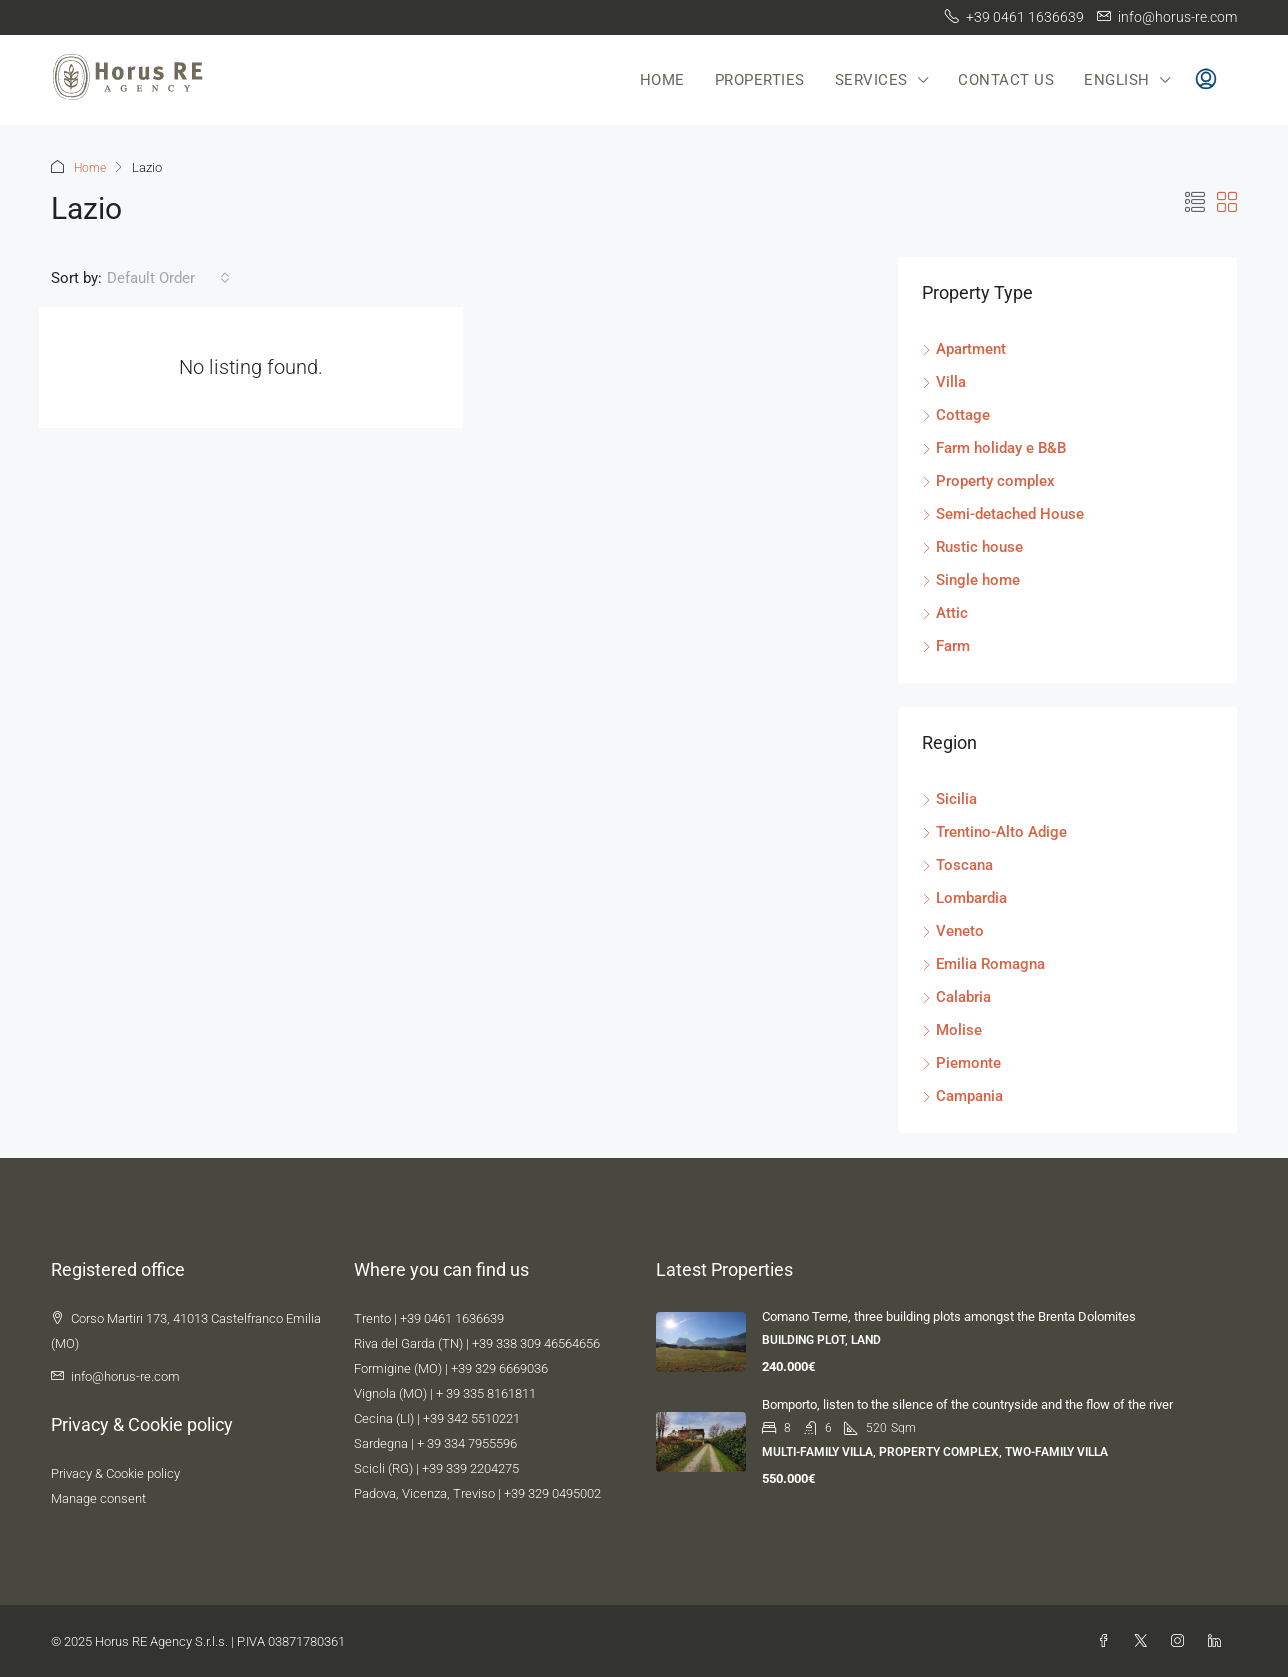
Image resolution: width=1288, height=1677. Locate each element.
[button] (1195, 202)
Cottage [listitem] (956, 414)
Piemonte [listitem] (961, 1062)
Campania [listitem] (962, 1095)
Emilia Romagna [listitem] (983, 963)
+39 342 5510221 (471, 1417)
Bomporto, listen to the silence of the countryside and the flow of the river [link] (967, 1403)
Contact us (1006, 80)
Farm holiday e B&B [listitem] (994, 447)
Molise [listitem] (952, 1029)
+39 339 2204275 (470, 1467)
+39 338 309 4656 (522, 1342)
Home (662, 80)
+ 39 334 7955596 (467, 1442)
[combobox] (168, 277)
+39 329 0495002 (552, 1492)
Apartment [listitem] (964, 348)
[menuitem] (1206, 80)
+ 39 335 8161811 (486, 1392)
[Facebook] (1107, 1640)
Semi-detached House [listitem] (1003, 513)
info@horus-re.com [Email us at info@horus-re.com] (125, 1375)
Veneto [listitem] (953, 930)
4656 (586, 1342)
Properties (760, 80)
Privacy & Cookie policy (115, 1472)
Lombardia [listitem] (964, 897)
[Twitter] (1144, 1640)
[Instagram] (1181, 1640)
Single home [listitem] (971, 579)
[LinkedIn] (1218, 1640)
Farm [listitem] (946, 645)
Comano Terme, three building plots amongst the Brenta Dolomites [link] (949, 1315)
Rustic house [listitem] (972, 546)
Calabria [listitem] (956, 996)
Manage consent (98, 1497)
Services (871, 80)
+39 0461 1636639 (452, 1317)
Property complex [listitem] (988, 480)
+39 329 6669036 (499, 1367)
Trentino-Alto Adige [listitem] (994, 831)
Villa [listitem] (944, 381)
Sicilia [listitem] (949, 798)
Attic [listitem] (945, 612)
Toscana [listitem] (957, 864)
